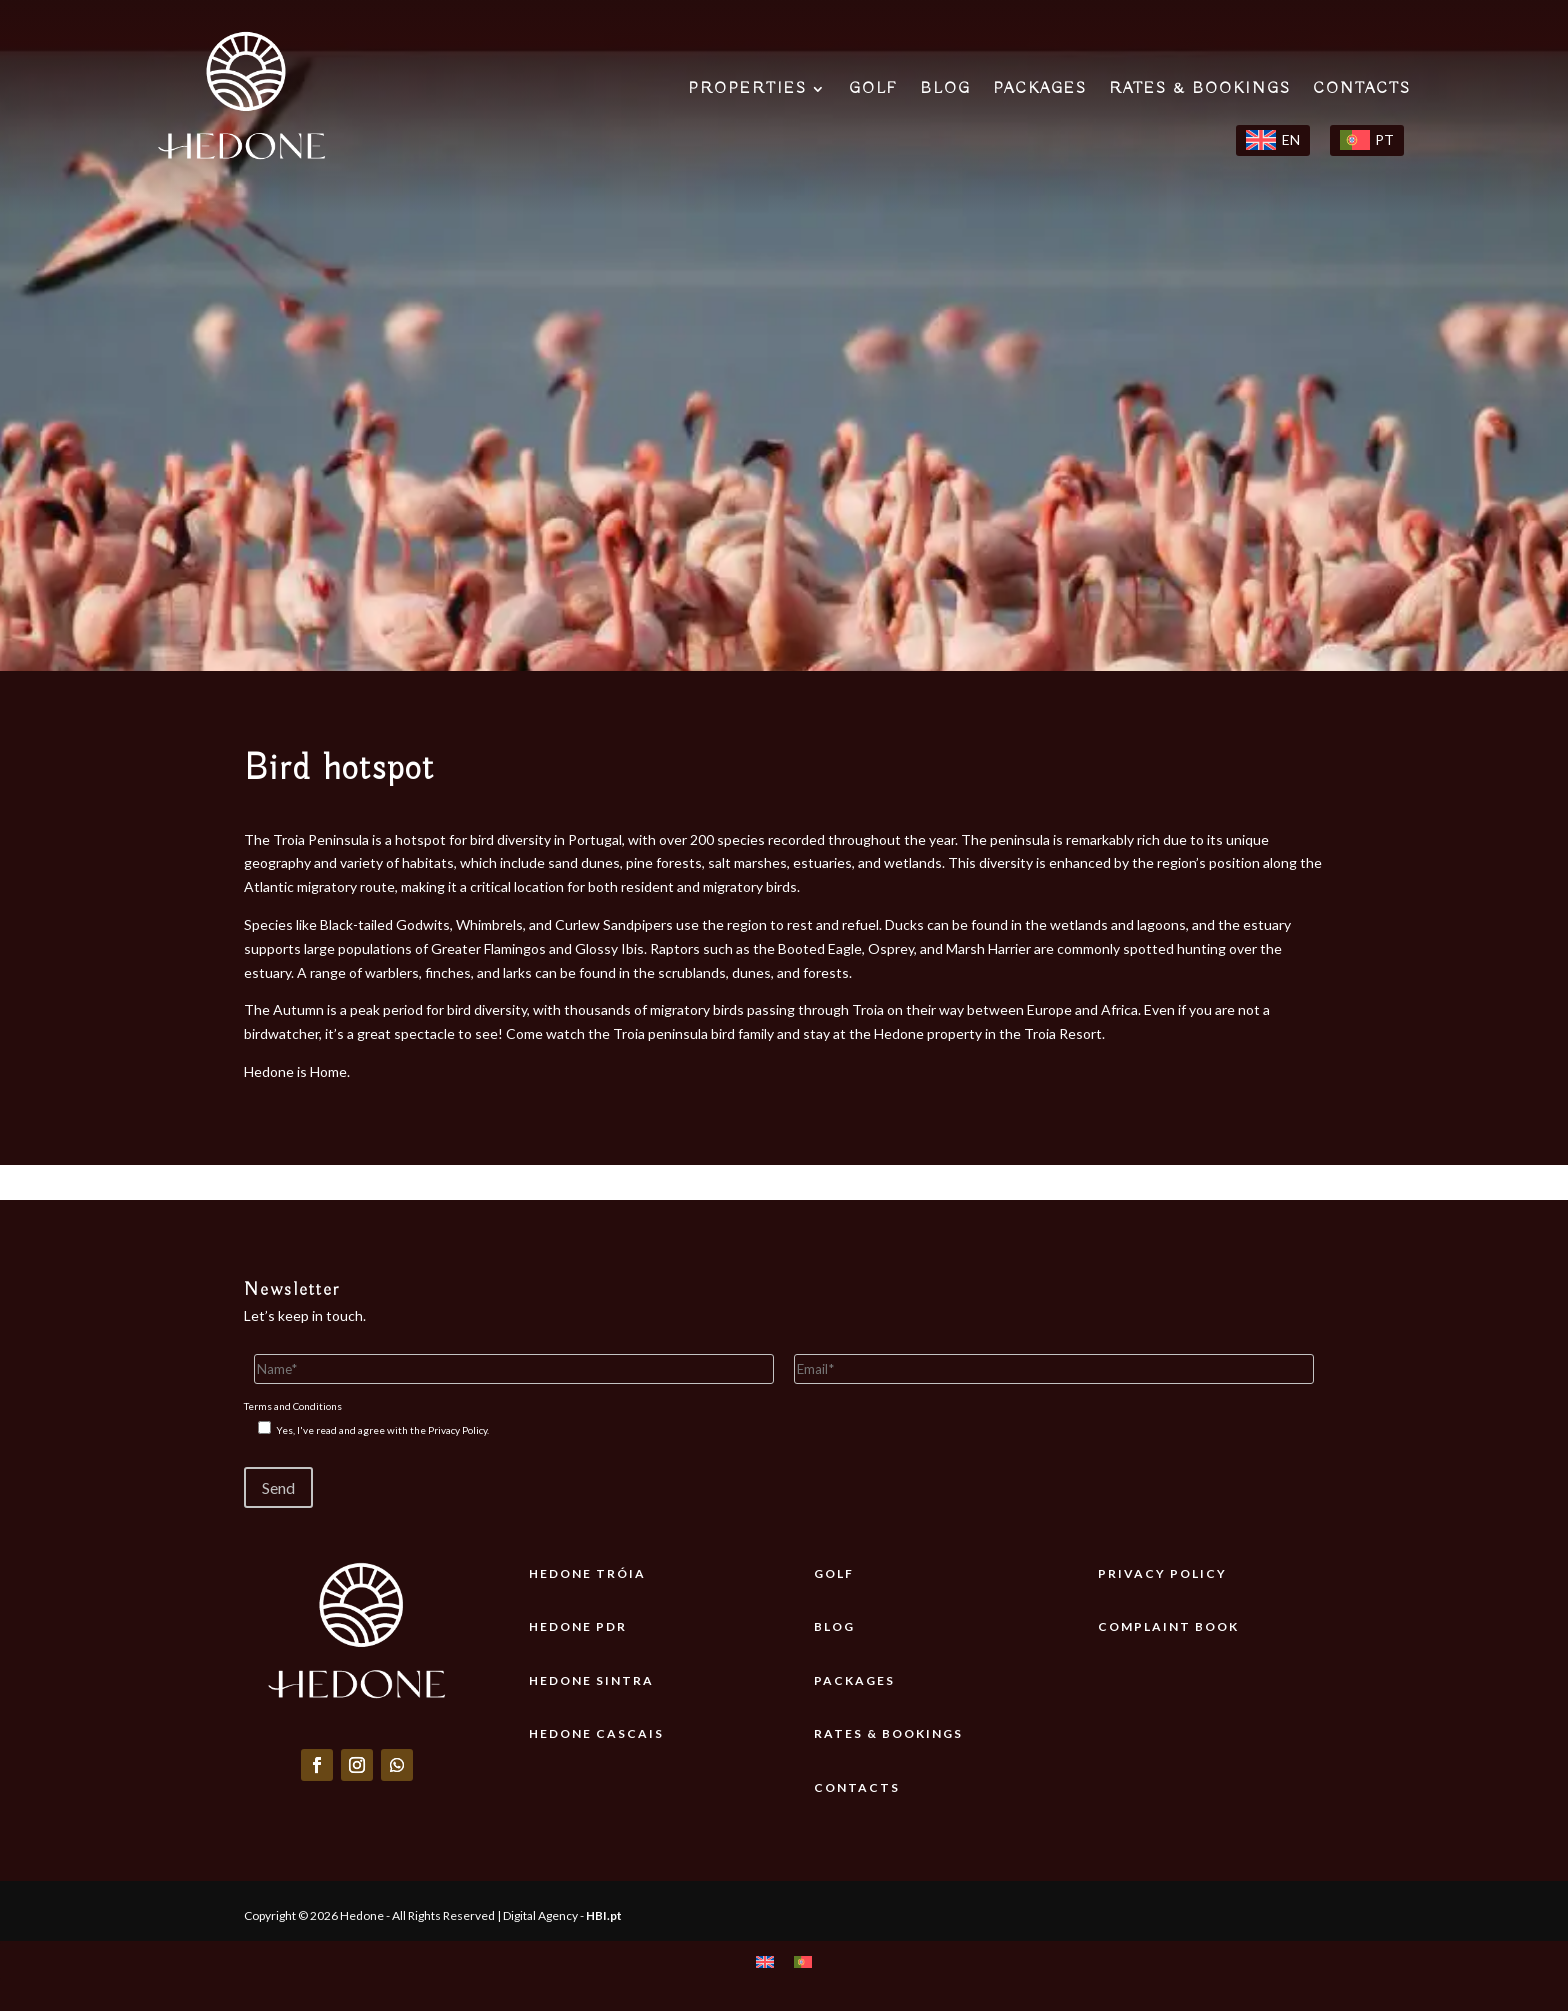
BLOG (945, 90)
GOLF (873, 90)
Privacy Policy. (458, 1430)
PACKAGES (1040, 90)
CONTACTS (1362, 90)
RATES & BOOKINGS (1200, 90)
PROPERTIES (747, 90)
